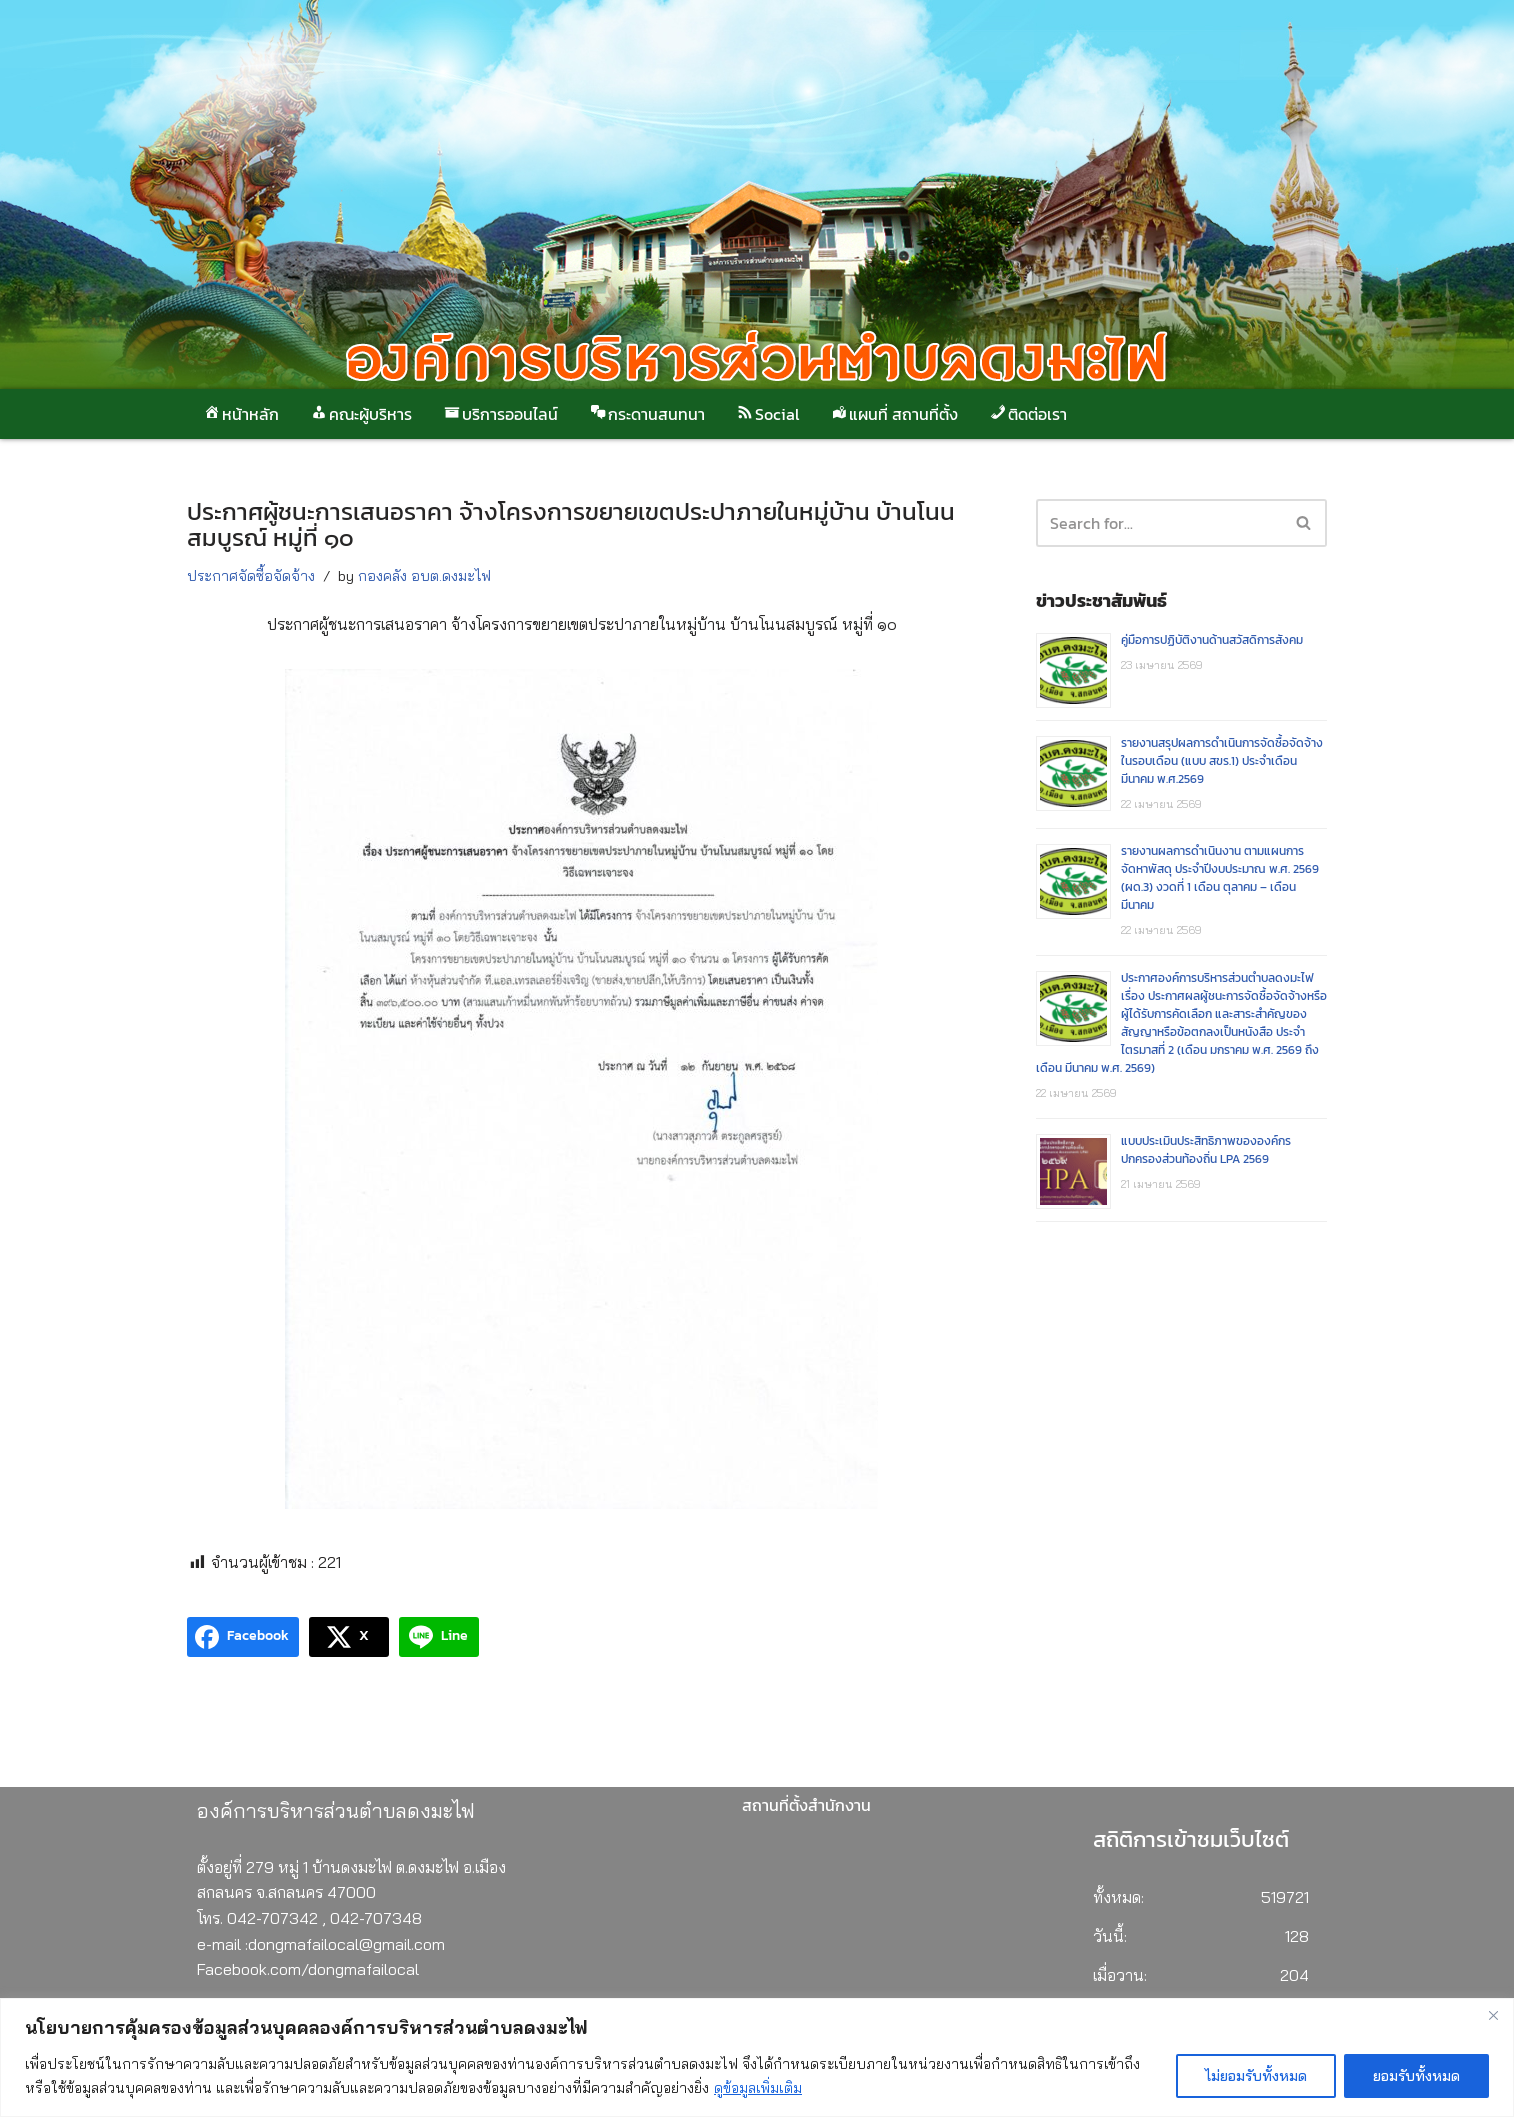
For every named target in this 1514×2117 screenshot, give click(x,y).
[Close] (1493, 2015)
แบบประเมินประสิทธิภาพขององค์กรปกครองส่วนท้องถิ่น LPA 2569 (1206, 1150)
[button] (1303, 522)
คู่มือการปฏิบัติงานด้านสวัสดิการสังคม (1212, 640)
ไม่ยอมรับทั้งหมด (1256, 2076)
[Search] (1304, 523)
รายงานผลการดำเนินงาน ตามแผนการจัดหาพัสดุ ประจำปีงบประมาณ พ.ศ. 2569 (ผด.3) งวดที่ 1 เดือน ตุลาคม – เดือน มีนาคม (1220, 878)
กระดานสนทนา (646, 414)
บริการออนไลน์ (500, 414)
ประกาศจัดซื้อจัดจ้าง (251, 576)
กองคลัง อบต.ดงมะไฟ (424, 576)
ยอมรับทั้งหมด (1416, 2076)
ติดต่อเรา (1027, 414)
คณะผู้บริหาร (360, 414)
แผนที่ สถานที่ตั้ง (893, 414)
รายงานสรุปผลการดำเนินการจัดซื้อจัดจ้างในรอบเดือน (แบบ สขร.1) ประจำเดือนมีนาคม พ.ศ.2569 (1222, 761)
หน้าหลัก (240, 414)
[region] (757, 2057)
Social (767, 414)
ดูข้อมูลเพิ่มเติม (758, 2088)
